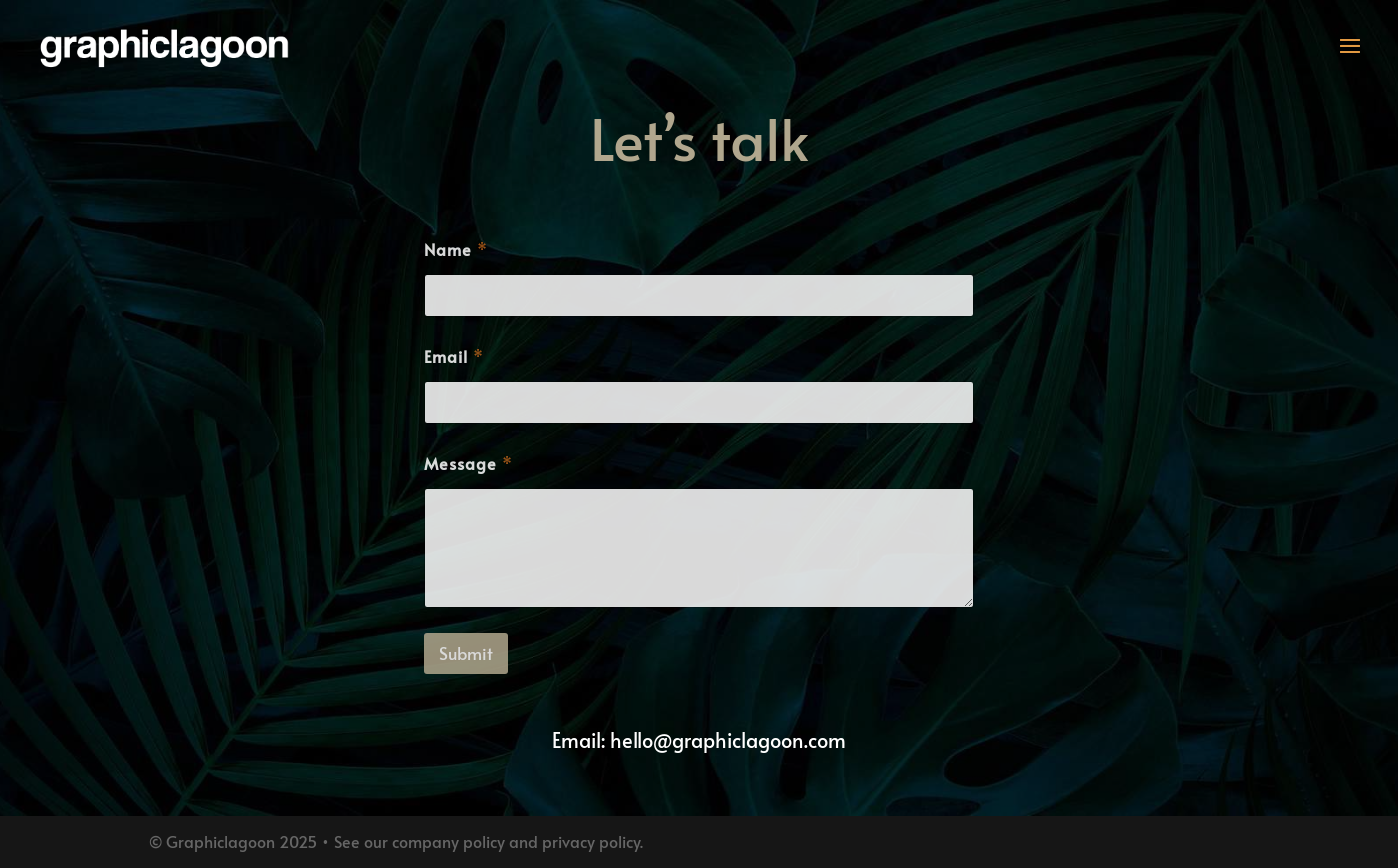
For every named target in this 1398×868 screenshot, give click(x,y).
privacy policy (591, 841)
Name (455, 249)
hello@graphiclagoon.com (728, 740)
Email (453, 356)
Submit (466, 653)
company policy (448, 841)
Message (468, 463)
